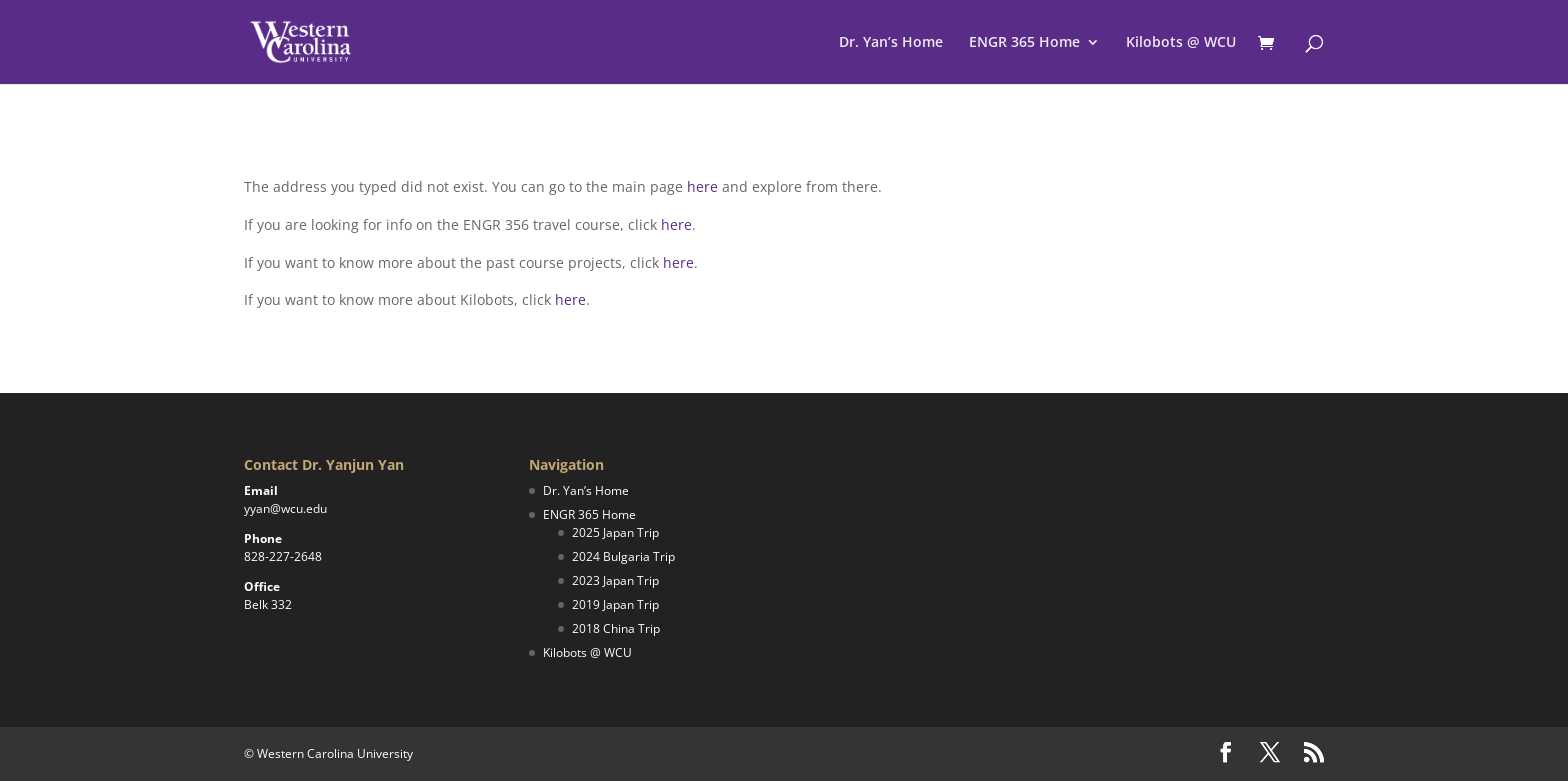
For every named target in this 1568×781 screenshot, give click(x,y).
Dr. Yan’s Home (891, 43)
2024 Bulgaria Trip (623, 556)
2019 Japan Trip (615, 604)
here (702, 186)
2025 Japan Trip (615, 532)
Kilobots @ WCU (1181, 43)
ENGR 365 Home (1024, 43)
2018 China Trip (616, 628)
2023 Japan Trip (615, 580)
